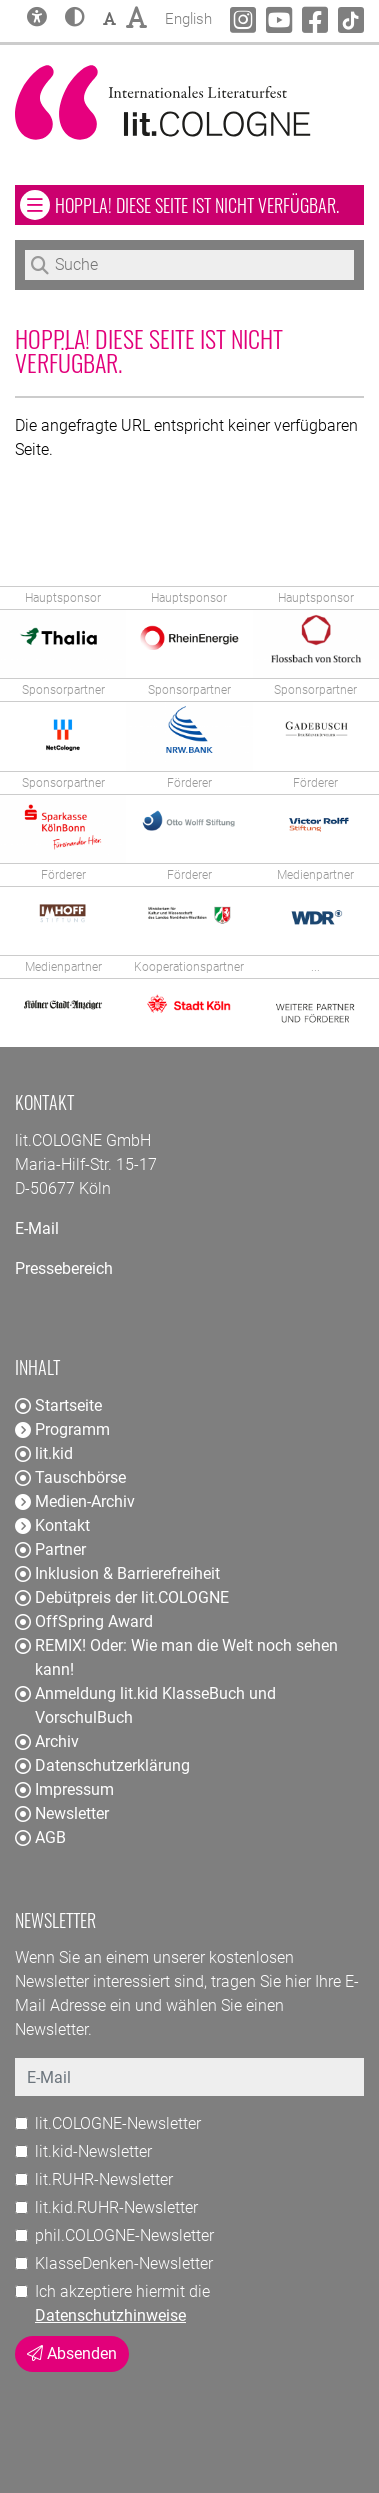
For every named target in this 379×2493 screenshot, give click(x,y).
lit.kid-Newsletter (93, 2151)
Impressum (64, 1789)
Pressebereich (64, 1268)
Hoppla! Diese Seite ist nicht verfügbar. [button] (209, 204)
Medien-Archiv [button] (75, 1501)
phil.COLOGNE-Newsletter (124, 2235)
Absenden (72, 2353)
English (188, 16)
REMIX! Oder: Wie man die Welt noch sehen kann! (176, 1657)
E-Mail (37, 1228)
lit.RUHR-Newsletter (104, 2179)
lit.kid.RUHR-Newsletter (116, 2207)
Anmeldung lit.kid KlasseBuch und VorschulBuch (145, 1705)
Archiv (47, 1741)
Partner (50, 1549)
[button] (75, 19)
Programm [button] (62, 1429)
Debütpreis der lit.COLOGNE (122, 1597)
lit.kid (44, 1453)
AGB (40, 1837)
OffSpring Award (84, 1621)
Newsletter (62, 1813)
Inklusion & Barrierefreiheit (117, 1573)
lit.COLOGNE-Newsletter (118, 2123)
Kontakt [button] (52, 1525)
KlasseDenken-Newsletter (124, 2263)
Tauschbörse (70, 1477)
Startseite (58, 1405)
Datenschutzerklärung (102, 1765)
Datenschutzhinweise (110, 2315)
